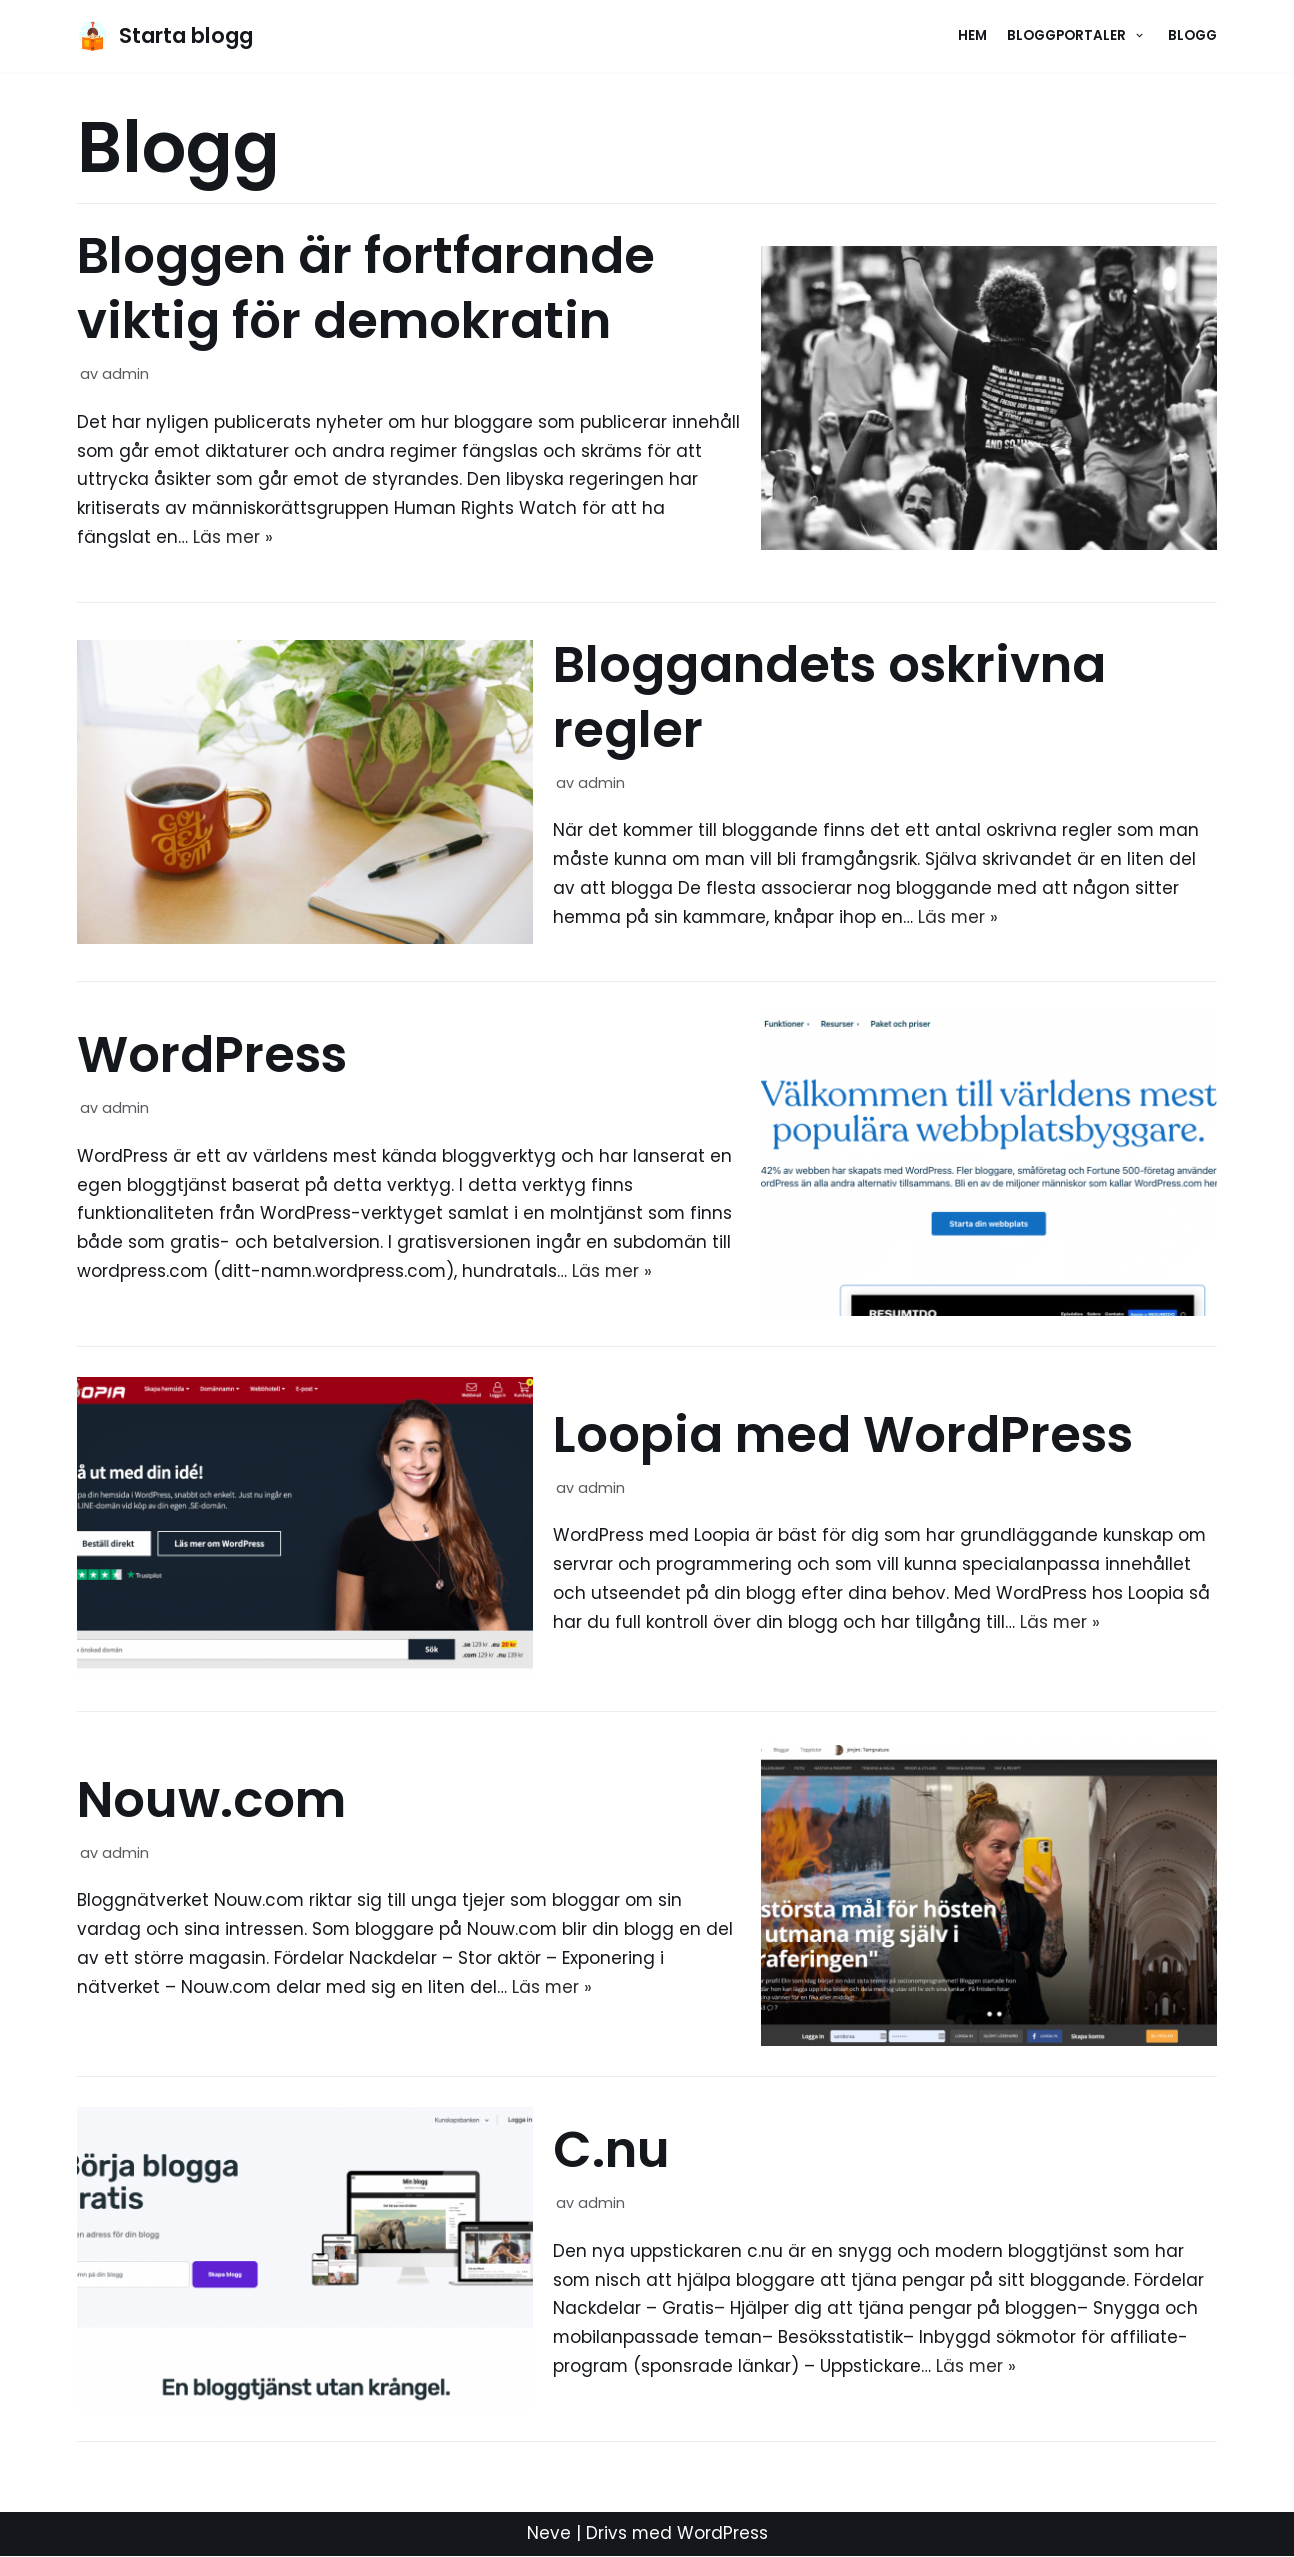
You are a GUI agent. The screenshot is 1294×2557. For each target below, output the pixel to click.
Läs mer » (233, 538)
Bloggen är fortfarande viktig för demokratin (366, 288)
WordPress (212, 1056)
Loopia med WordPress (843, 1436)
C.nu (611, 2151)
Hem (972, 35)
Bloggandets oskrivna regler (829, 697)
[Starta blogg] (165, 36)
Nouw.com (211, 1801)
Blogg (1192, 35)
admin (125, 374)
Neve (548, 2535)
